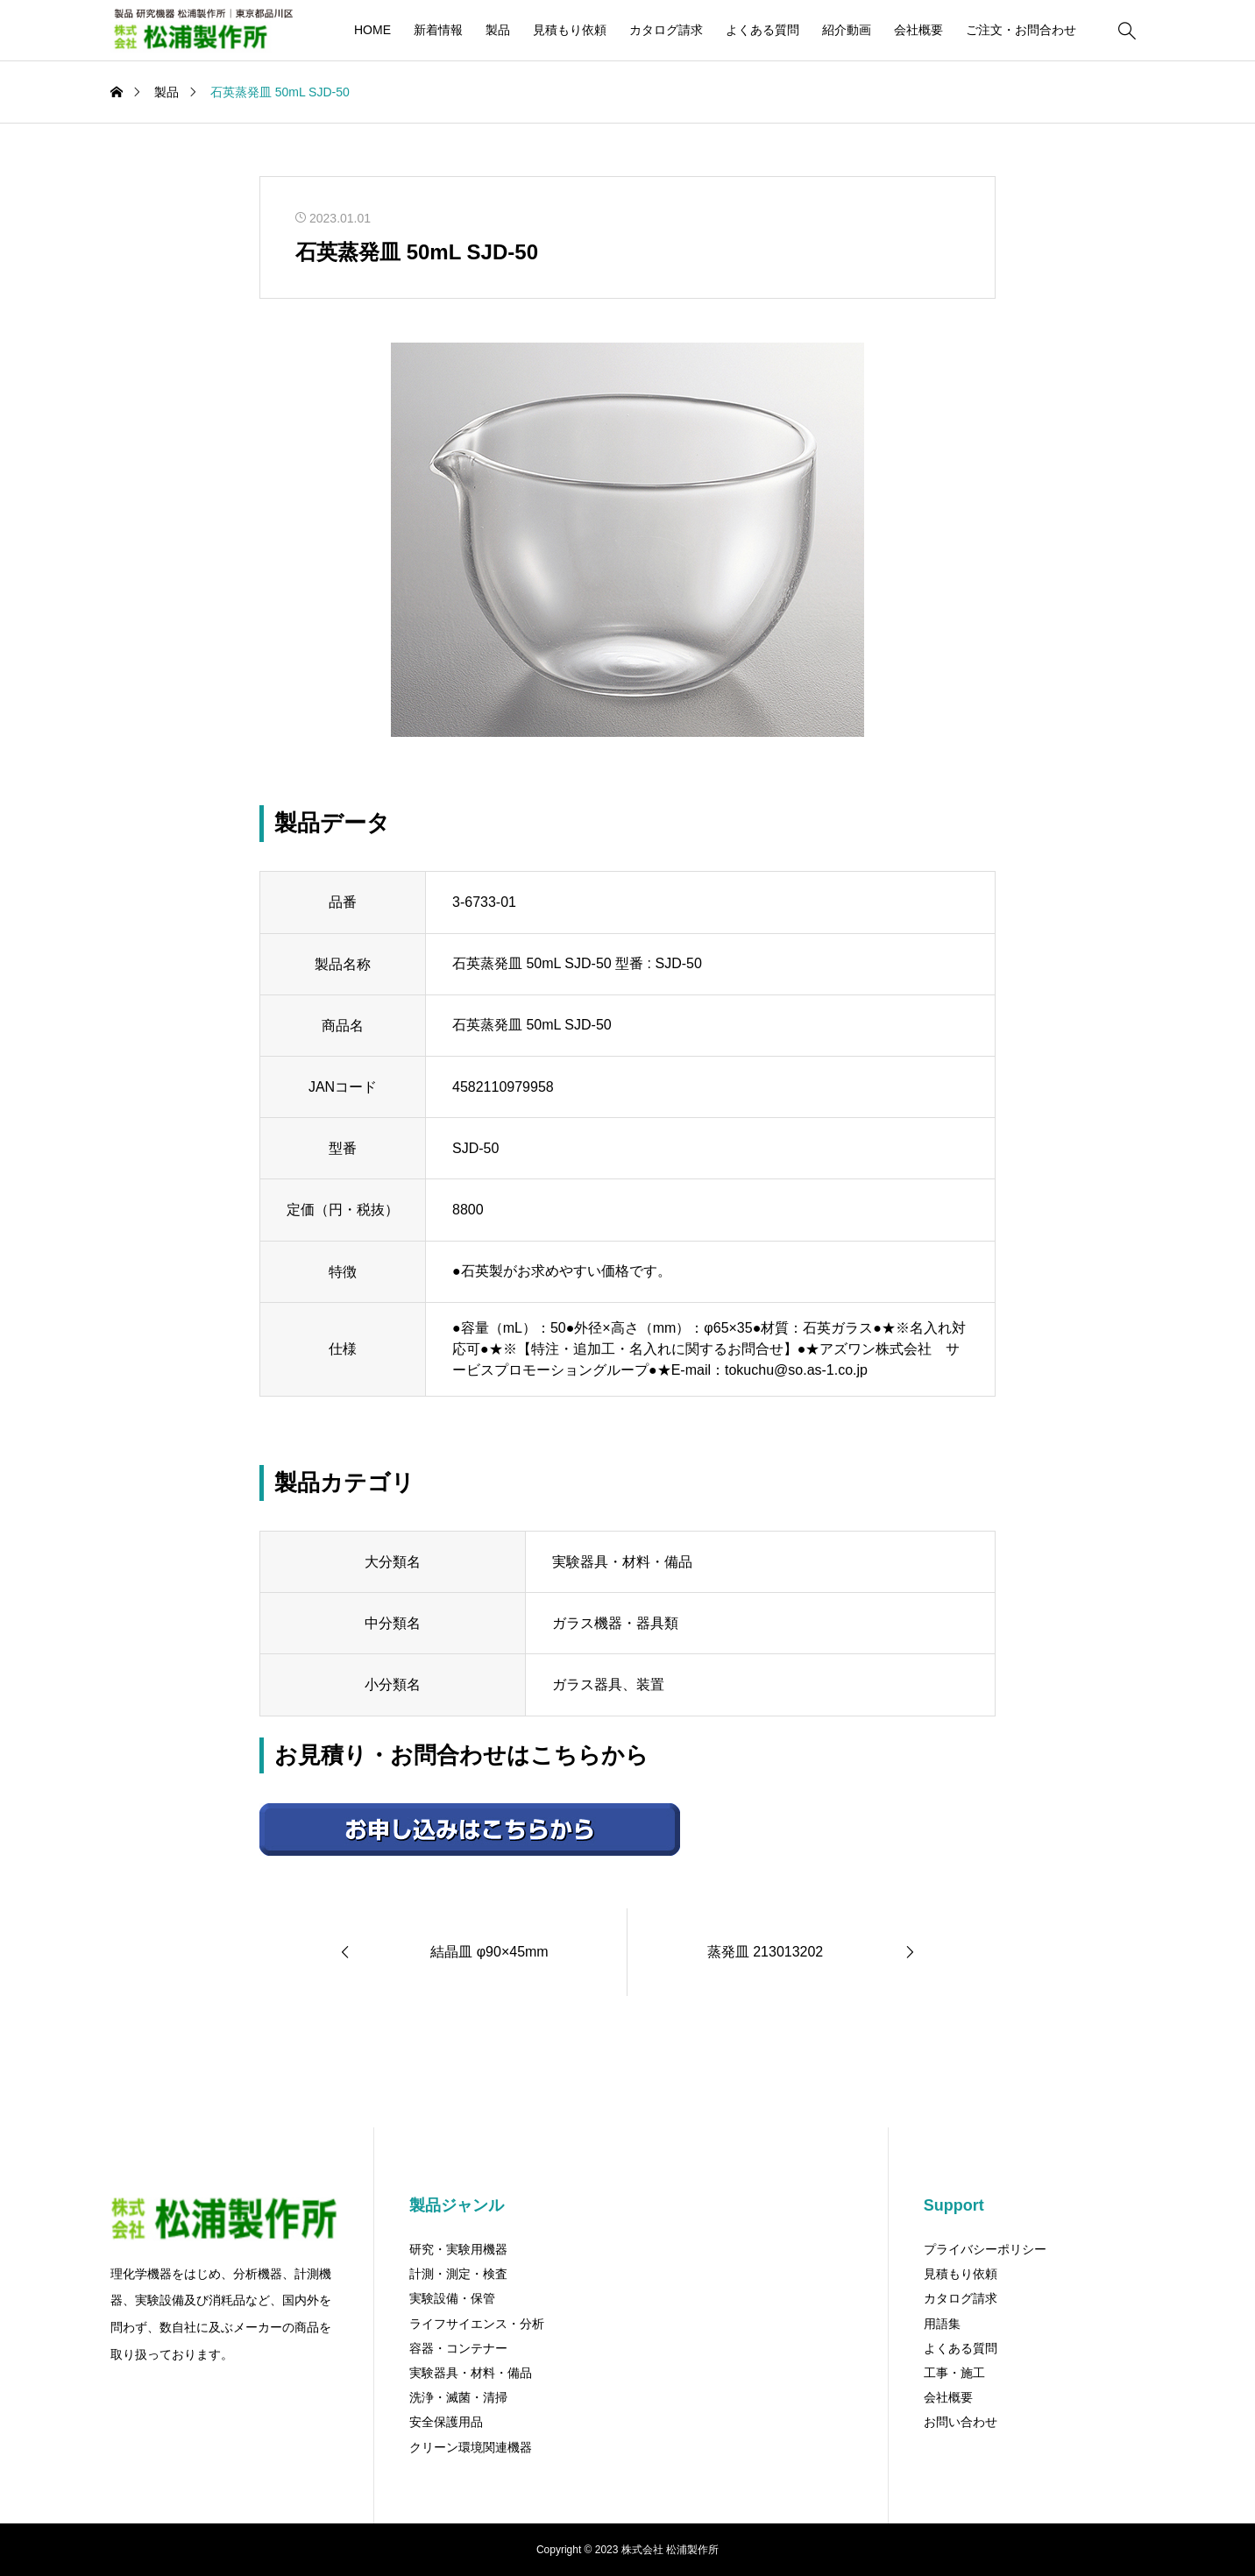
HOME (372, 30)
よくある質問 (762, 30)
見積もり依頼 (569, 30)
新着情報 (438, 30)
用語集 (942, 2324)
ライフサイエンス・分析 (476, 2324)
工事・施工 (954, 2373)
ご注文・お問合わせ (1021, 30)
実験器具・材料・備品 (470, 2373)
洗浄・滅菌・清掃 (458, 2397)
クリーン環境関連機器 (470, 2447)
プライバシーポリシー (985, 2249)
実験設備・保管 (452, 2298)
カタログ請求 (666, 30)
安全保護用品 (446, 2422)
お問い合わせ (960, 2422)
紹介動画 (846, 30)
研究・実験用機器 (458, 2249)
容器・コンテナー (458, 2348)
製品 (498, 30)
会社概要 (918, 30)
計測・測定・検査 (458, 2274)
